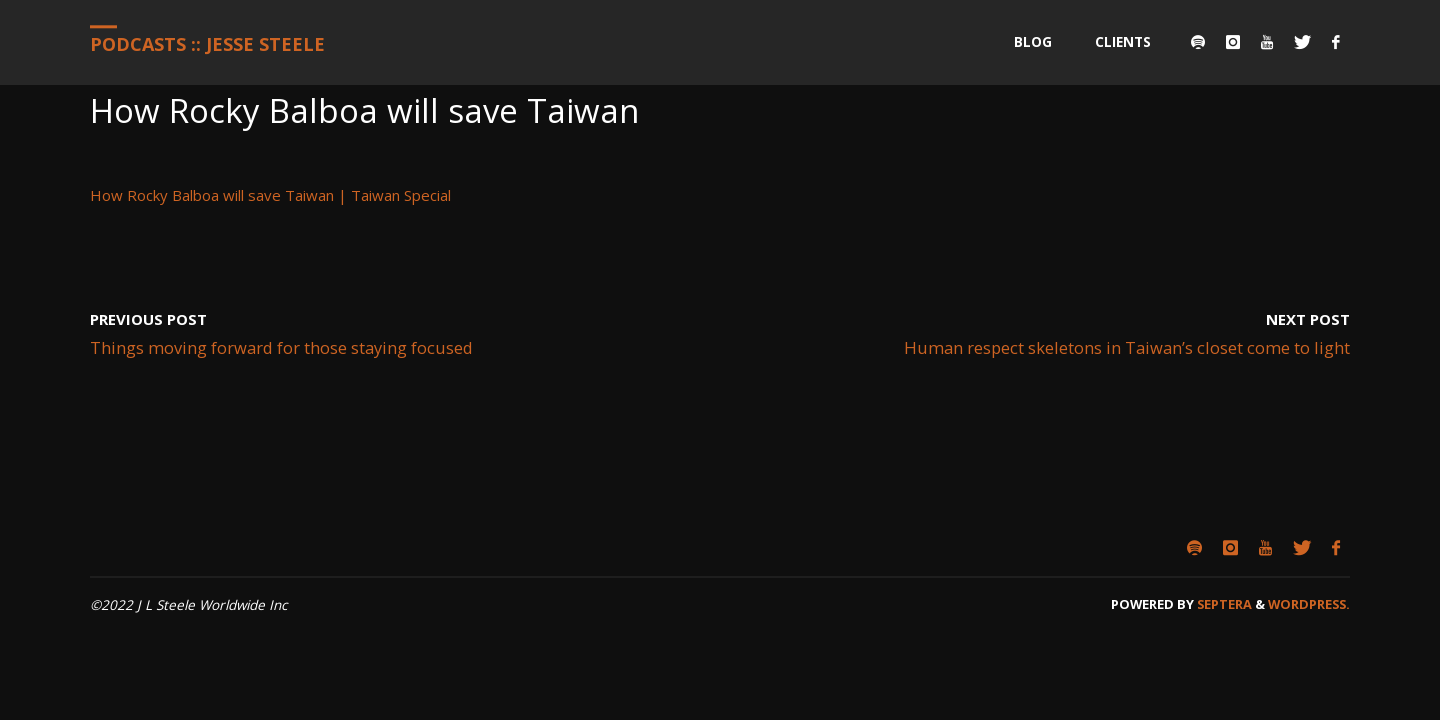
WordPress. (1309, 604)
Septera (1223, 604)
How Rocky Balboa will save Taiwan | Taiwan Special (270, 195)
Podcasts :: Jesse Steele (207, 44)
